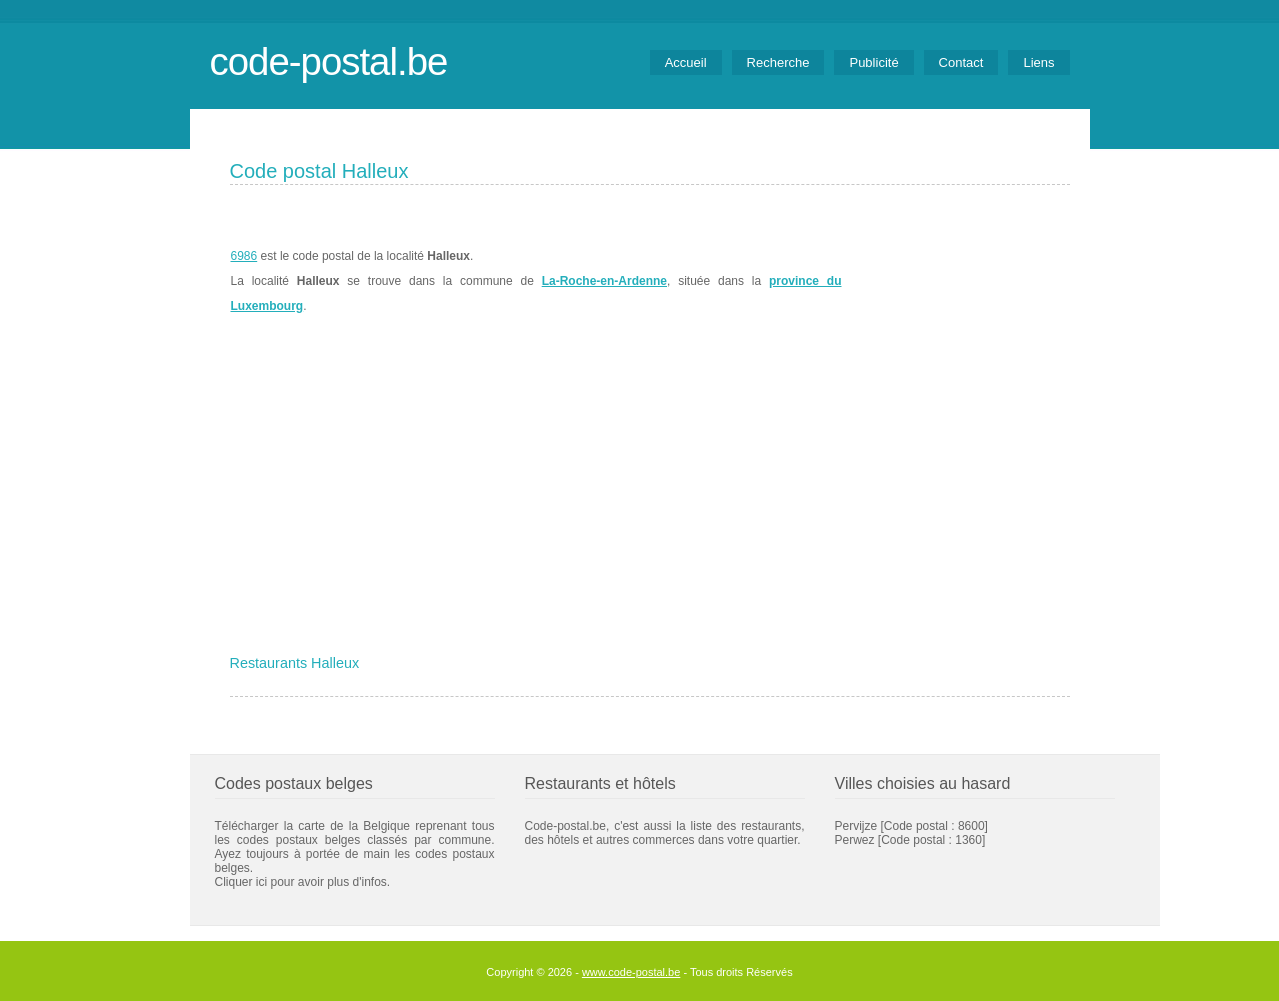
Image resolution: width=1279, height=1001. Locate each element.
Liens (1038, 62)
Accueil (686, 62)
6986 (244, 256)
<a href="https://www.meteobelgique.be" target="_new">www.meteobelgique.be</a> (956, 281)
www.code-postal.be (631, 972)
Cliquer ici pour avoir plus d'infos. (303, 882)
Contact (961, 62)
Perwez (855, 840)
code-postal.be (329, 61)
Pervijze (856, 826)
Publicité (873, 62)
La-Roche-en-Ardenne (604, 281)
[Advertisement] (650, 497)
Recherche (778, 62)
